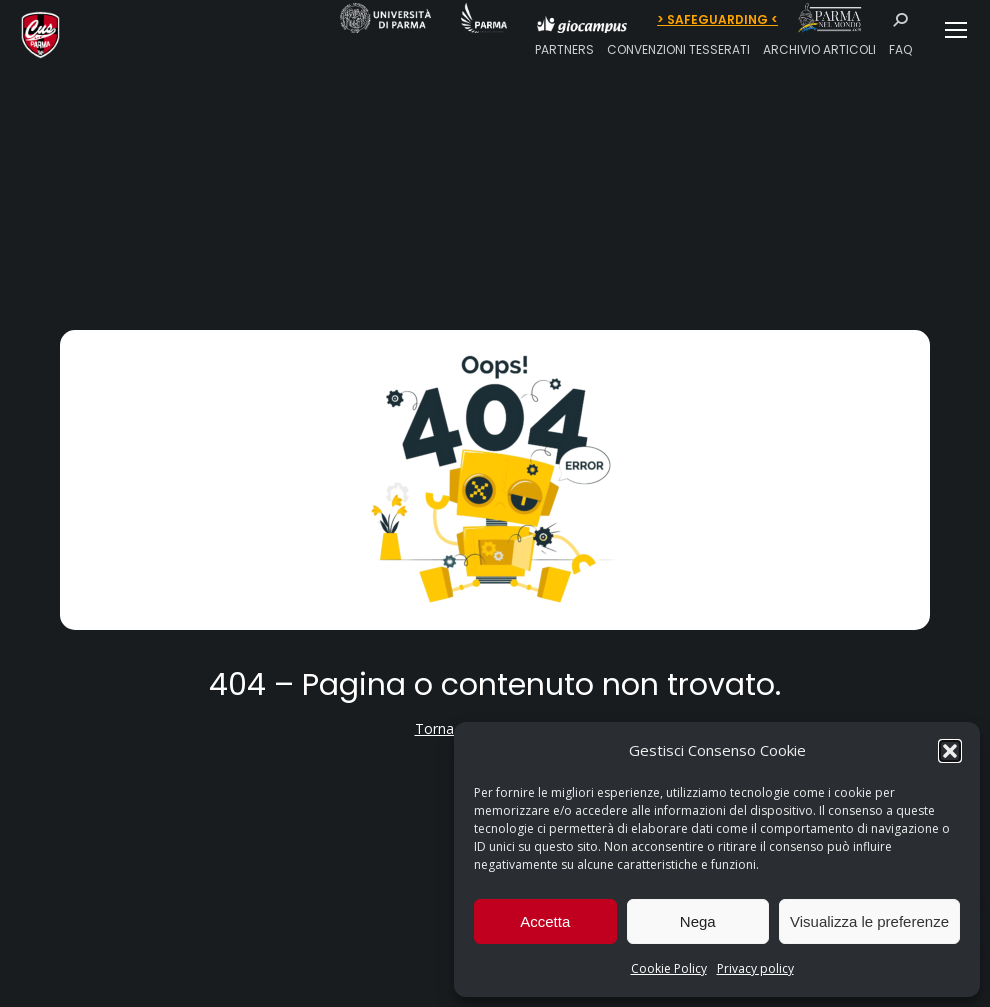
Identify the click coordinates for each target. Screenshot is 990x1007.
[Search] (907, 20)
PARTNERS (564, 49)
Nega (698, 921)
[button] (950, 751)
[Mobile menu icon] (956, 30)
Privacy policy (755, 968)
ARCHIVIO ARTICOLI (819, 49)
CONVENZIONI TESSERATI (678, 49)
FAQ (900, 49)
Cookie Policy (669, 968)
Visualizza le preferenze (869, 921)
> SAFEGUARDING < (717, 20)
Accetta (545, 921)
